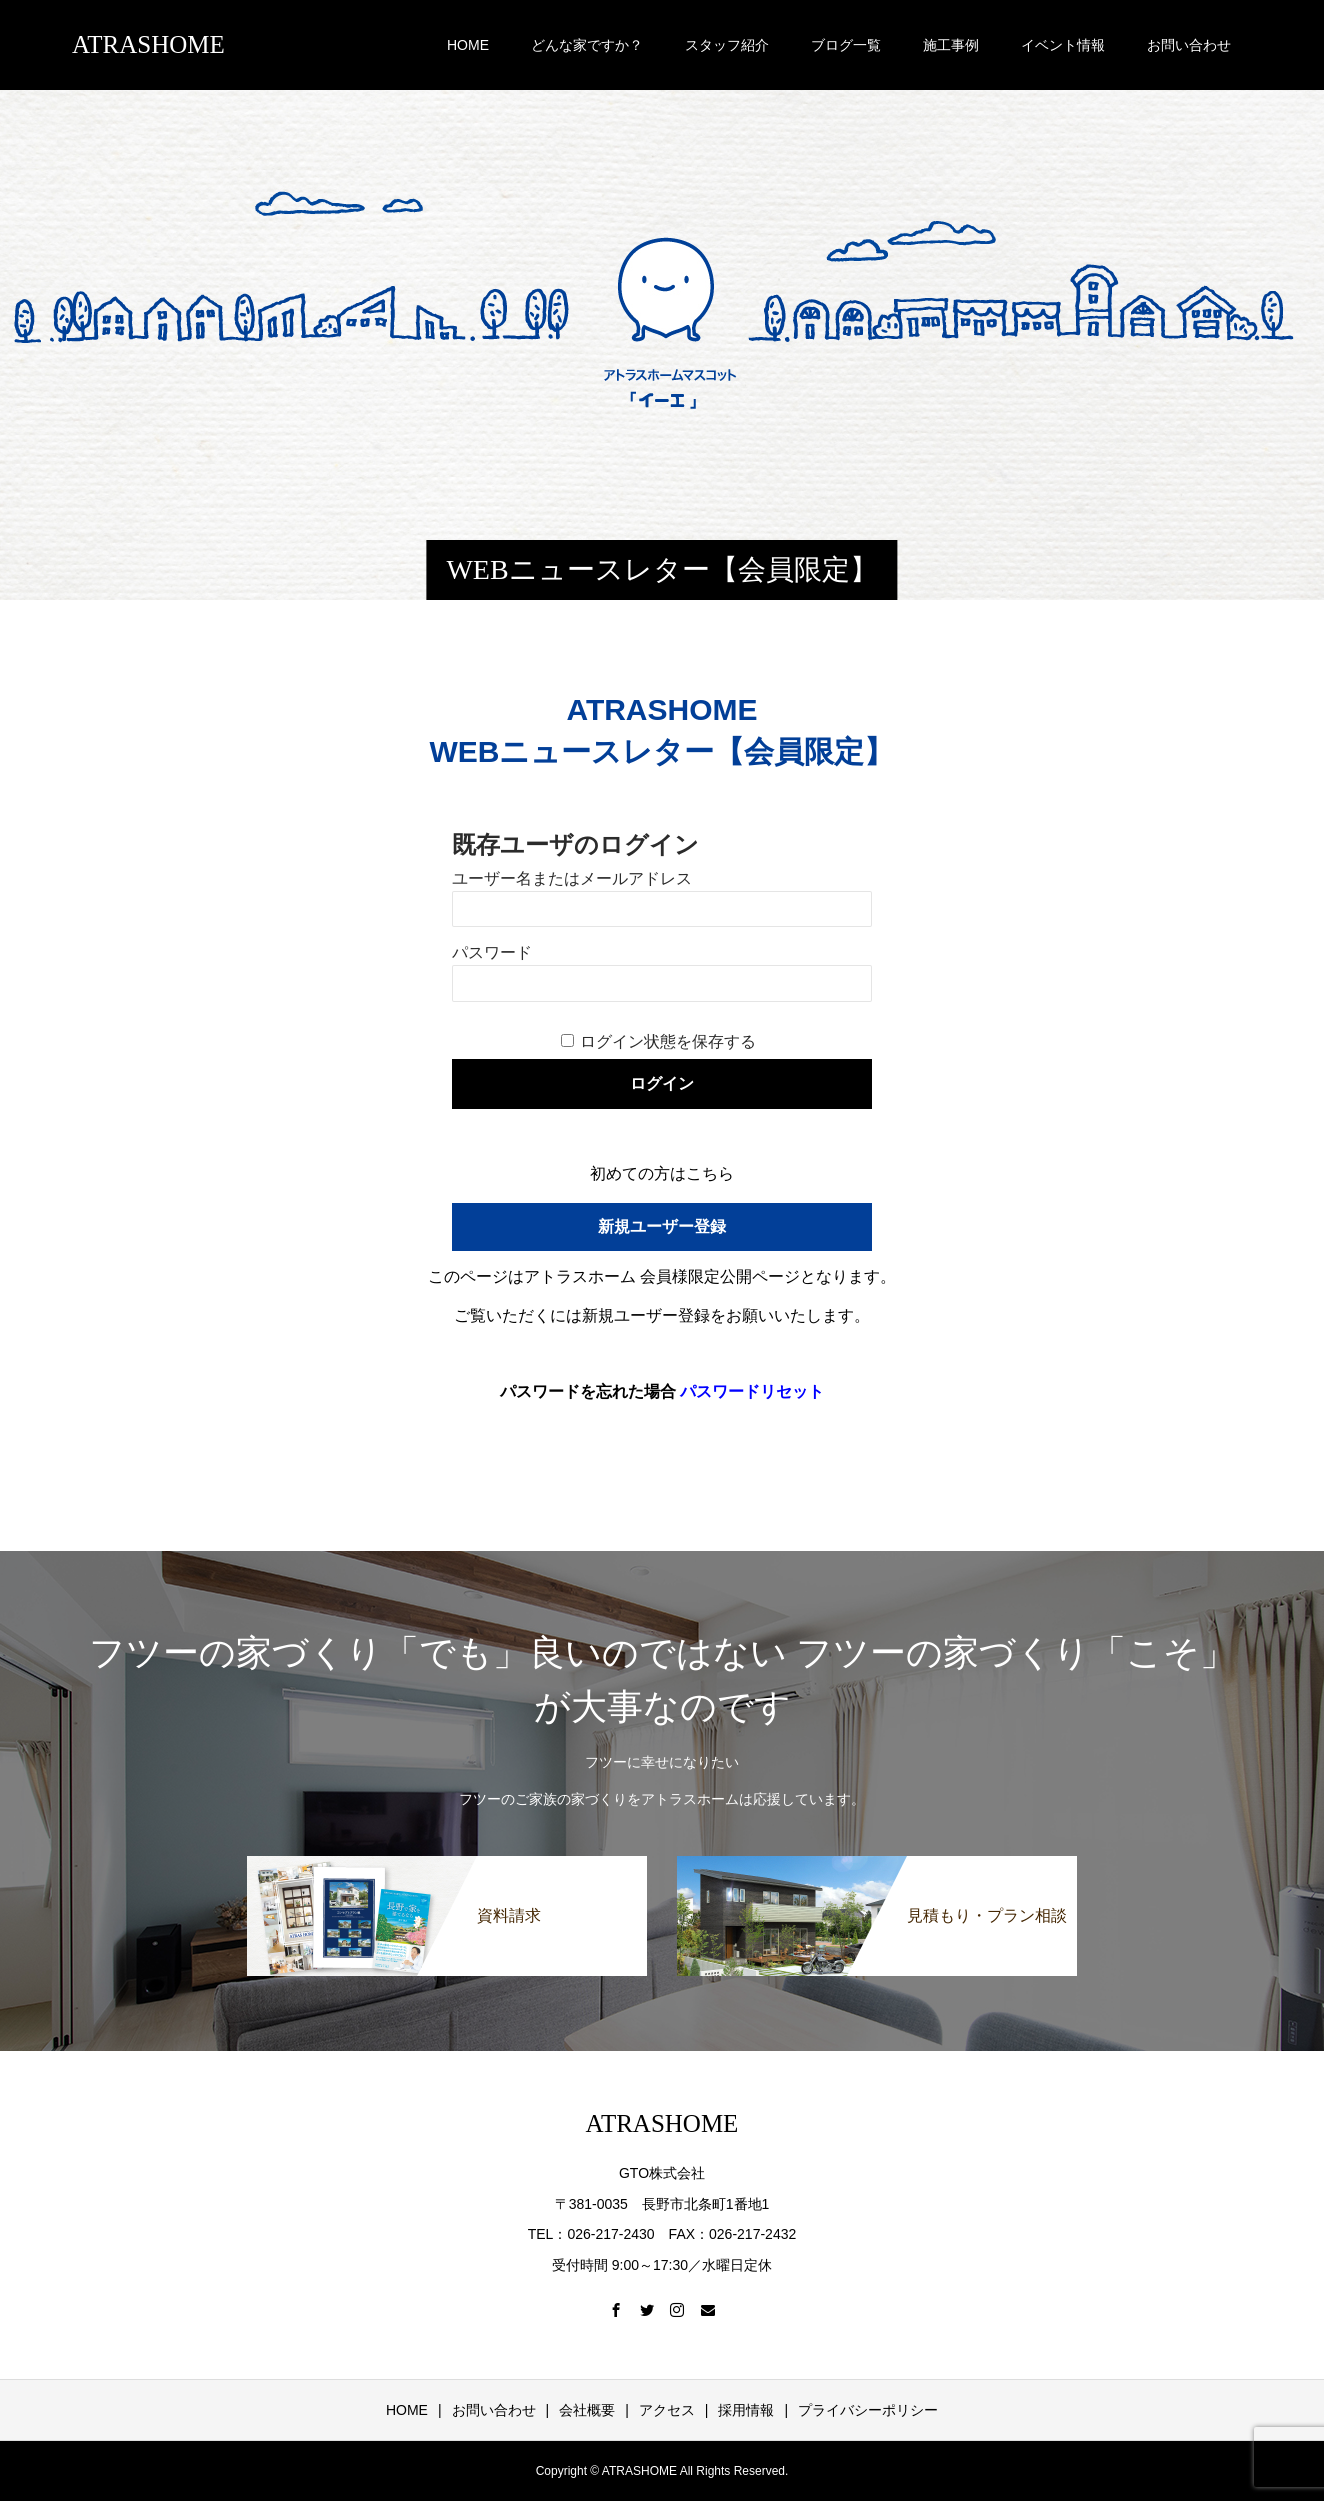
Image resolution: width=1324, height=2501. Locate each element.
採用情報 (746, 2410)
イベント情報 (1063, 45)
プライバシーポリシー (868, 2410)
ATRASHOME (148, 44)
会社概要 (587, 2410)
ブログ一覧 (846, 45)
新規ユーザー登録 (662, 1226)
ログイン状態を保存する (668, 1041)
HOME (468, 45)
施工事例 (951, 45)
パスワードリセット (752, 1391)
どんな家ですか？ (587, 45)
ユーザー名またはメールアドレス (572, 878)
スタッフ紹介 (727, 45)
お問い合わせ (1189, 45)
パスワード (492, 952)
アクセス (667, 2410)
